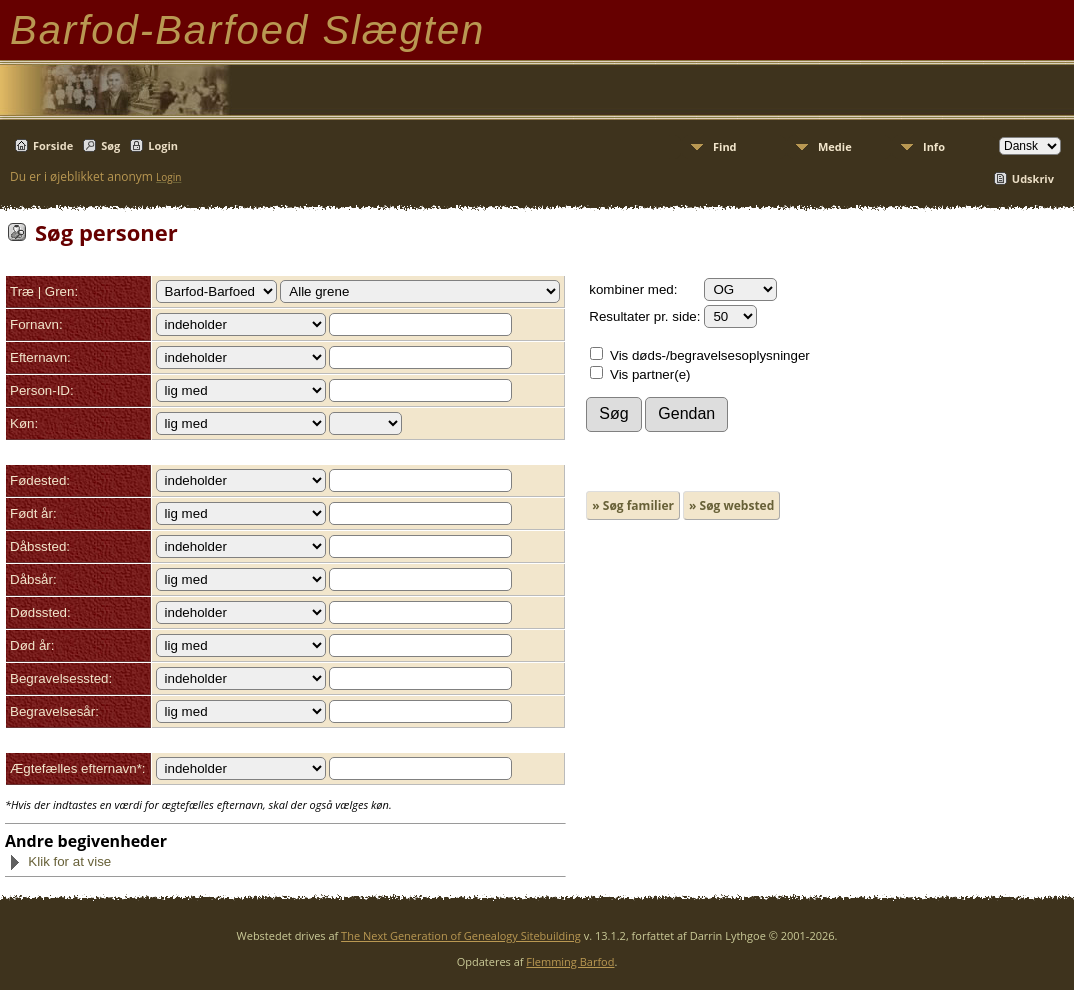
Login (163, 145)
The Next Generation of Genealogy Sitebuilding (461, 935)
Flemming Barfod (570, 961)
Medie (835, 146)
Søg (110, 145)
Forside (53, 145)
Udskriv (1033, 178)
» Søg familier (633, 505)
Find (725, 146)
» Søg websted (731, 505)
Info (934, 146)
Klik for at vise (59, 861)
